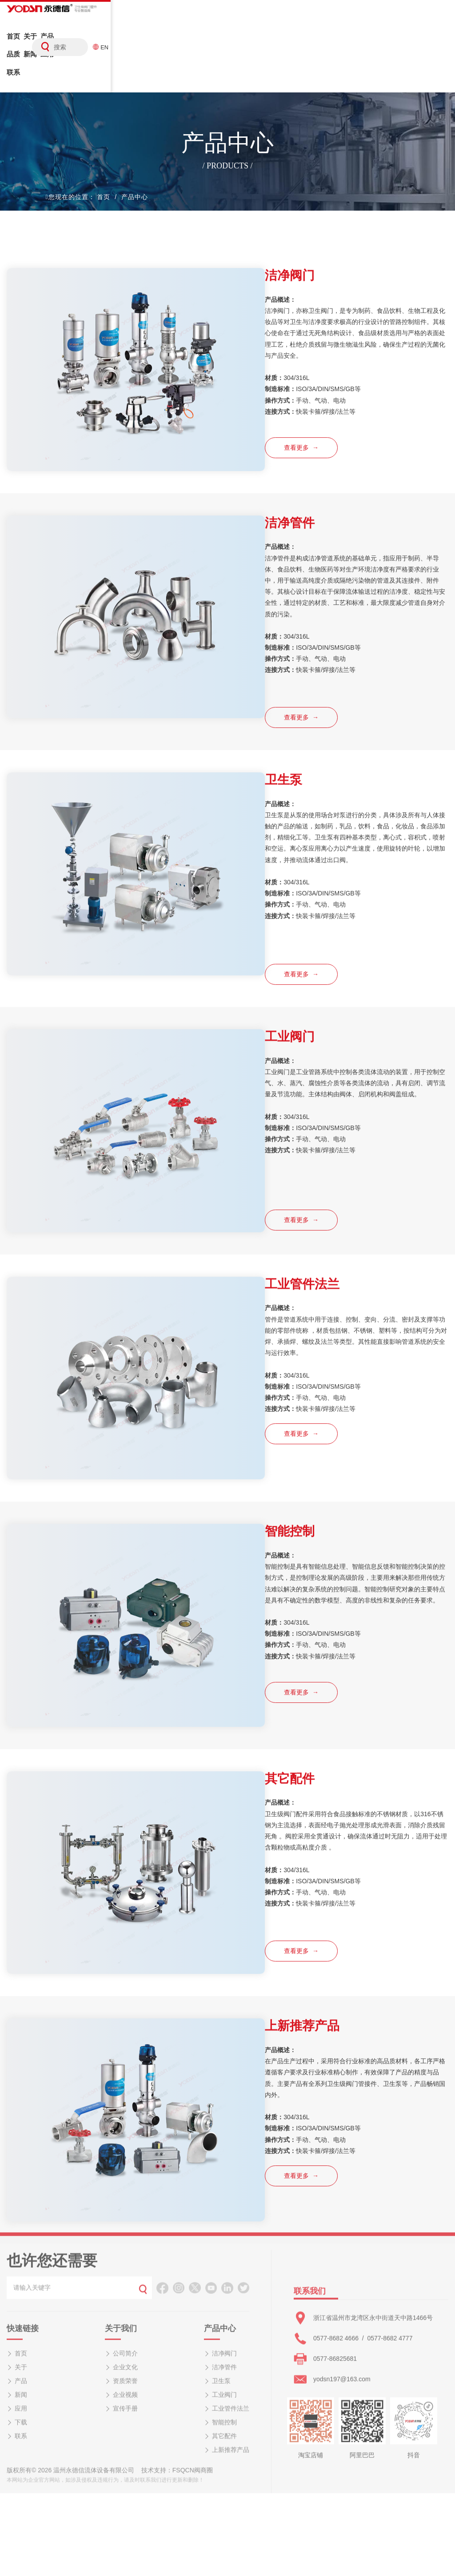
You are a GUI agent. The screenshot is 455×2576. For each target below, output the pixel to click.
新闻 (147, 46)
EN (444, 34)
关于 (46, 46)
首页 (13, 46)
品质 (113, 46)
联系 (213, 46)
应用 (180, 46)
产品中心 (134, 171)
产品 (80, 46)
